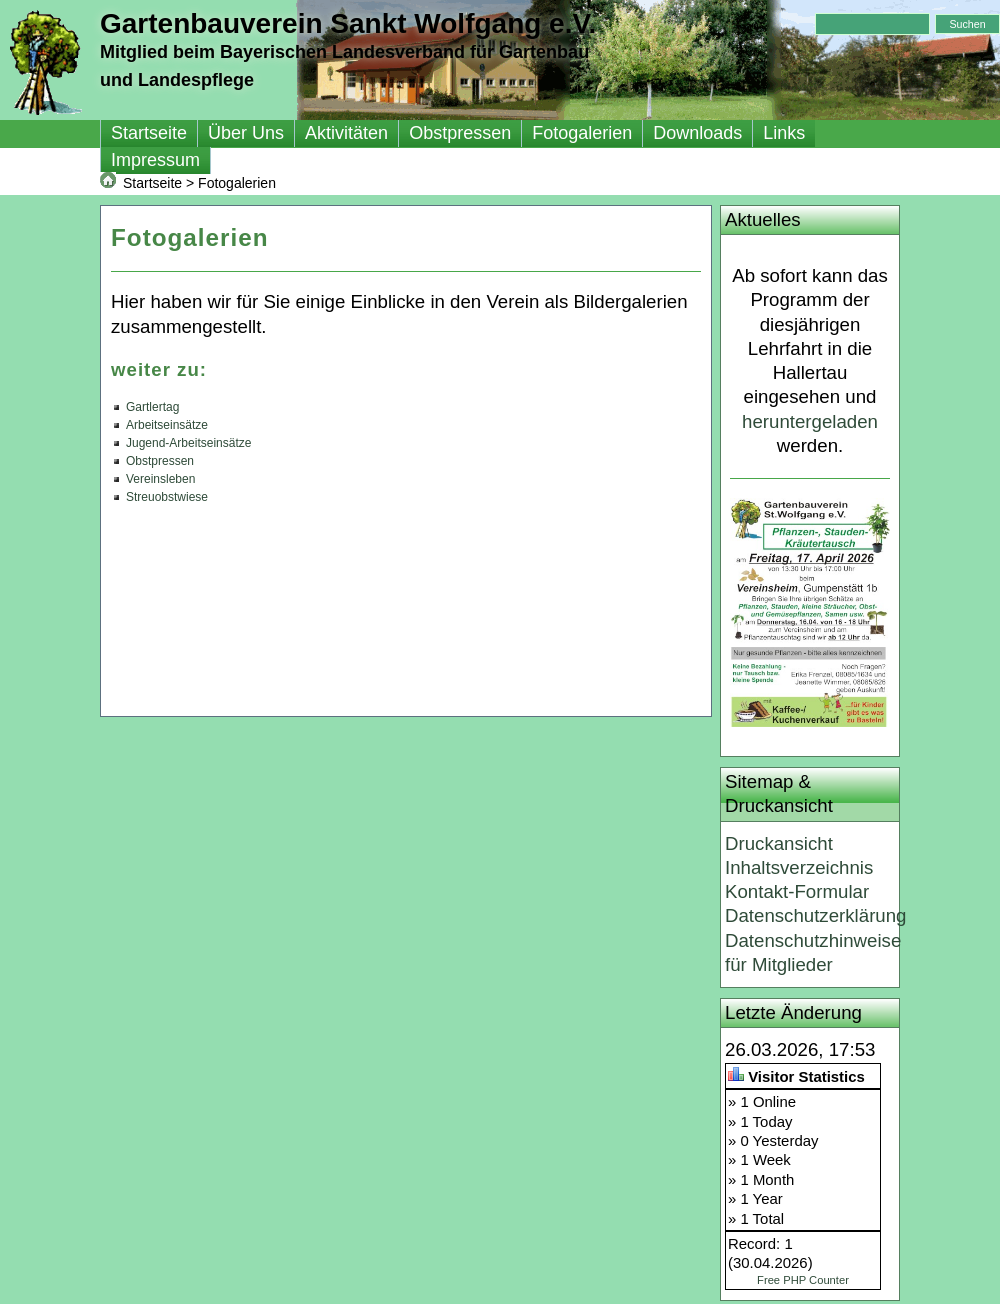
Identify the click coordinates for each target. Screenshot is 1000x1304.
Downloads (697, 133)
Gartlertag (152, 407)
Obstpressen (460, 133)
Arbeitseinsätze (167, 425)
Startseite (149, 133)
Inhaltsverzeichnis (799, 867)
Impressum (155, 160)
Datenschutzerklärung (815, 915)
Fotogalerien (582, 133)
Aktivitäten (346, 133)
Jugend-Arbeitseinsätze (188, 443)
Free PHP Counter (803, 1280)
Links (784, 133)
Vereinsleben (160, 479)
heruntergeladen (810, 421)
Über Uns (246, 133)
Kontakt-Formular (797, 891)
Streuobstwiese (167, 497)
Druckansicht (779, 843)
